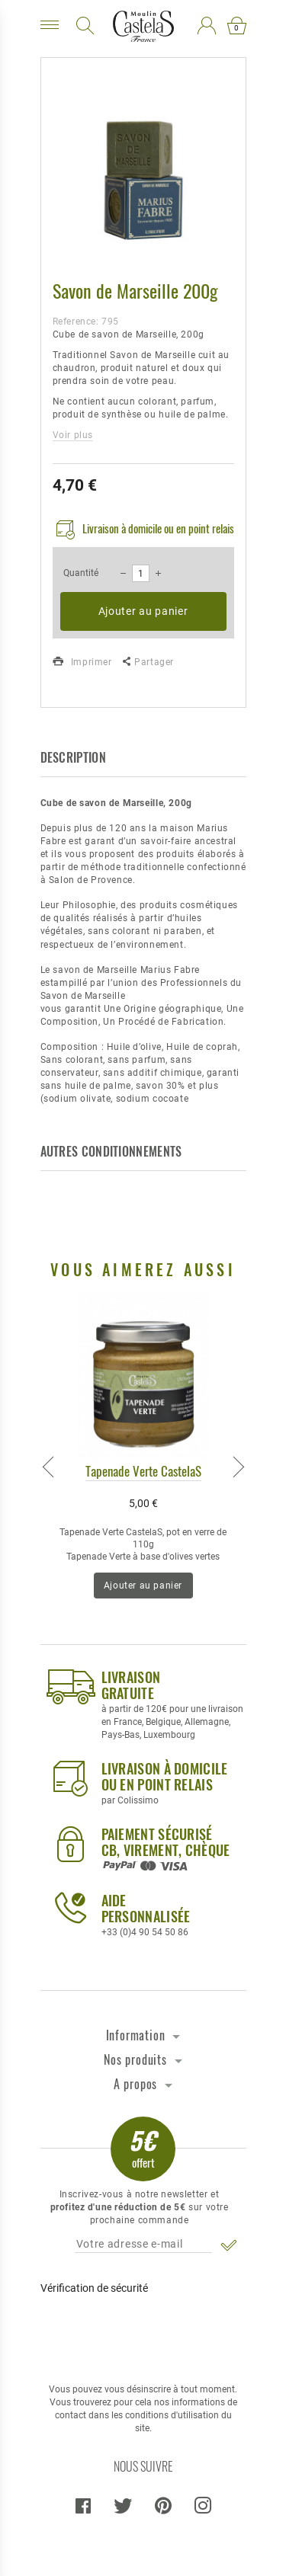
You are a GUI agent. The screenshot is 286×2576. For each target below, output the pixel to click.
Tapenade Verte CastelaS (143, 1470)
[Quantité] (140, 573)
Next (238, 1463)
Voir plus (73, 435)
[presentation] (142, 2332)
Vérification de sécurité (94, 2288)
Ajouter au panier (143, 611)
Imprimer (82, 662)
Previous (48, 1463)
